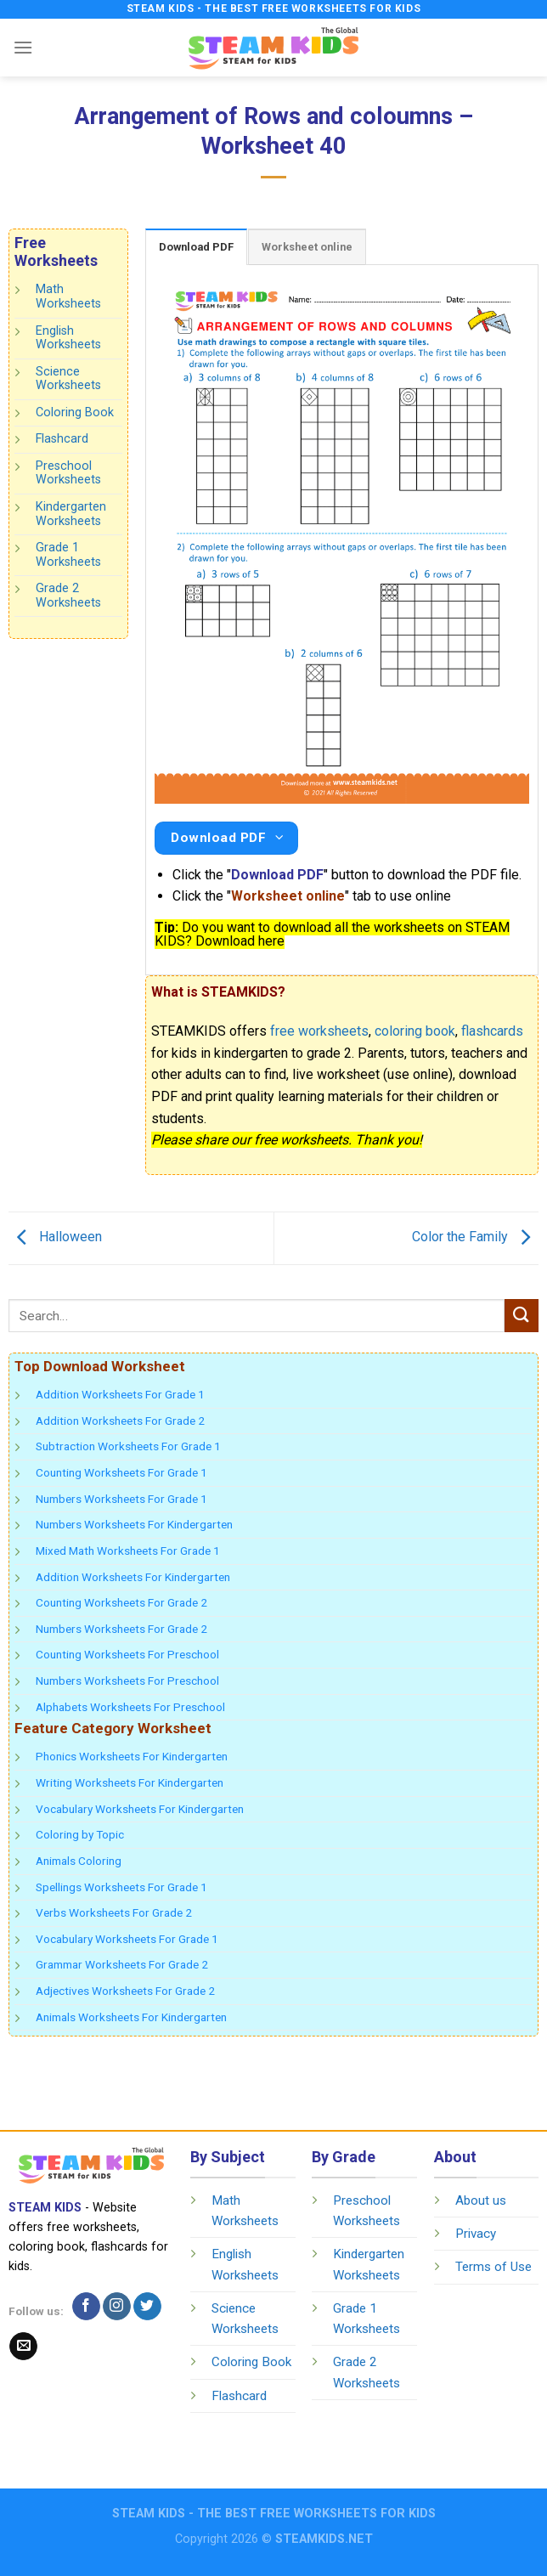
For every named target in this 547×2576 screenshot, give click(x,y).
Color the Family (475, 1237)
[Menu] (23, 47)
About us (480, 2200)
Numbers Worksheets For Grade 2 (121, 1628)
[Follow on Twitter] (147, 2306)
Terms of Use (493, 2266)
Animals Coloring (78, 1860)
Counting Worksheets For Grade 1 (121, 1472)
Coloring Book (75, 412)
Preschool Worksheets (68, 473)
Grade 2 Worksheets (68, 596)
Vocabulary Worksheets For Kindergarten (140, 1809)
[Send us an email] (23, 2346)
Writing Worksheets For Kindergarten (129, 1782)
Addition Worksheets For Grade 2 (120, 1420)
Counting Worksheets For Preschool (127, 1654)
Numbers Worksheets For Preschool (127, 1680)
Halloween (55, 1237)
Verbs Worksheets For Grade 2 (114, 1912)
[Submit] (522, 1315)
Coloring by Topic (80, 1834)
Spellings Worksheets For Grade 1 (121, 1887)
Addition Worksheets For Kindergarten (133, 1577)
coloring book (415, 1031)
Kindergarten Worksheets (71, 514)
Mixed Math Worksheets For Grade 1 (128, 1550)
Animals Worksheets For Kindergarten (131, 2017)
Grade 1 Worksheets (68, 554)
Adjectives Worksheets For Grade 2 (125, 1990)
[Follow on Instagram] (117, 2306)
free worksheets (319, 1031)
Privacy (475, 2233)
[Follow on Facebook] (86, 2306)
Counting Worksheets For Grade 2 (121, 1602)
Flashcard (62, 439)
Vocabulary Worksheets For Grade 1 (127, 1939)
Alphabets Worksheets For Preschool (130, 1707)
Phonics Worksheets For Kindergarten (132, 1756)
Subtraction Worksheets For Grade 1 (128, 1446)
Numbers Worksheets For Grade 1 (121, 1498)
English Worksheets (68, 338)
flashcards (492, 1031)
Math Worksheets (68, 297)
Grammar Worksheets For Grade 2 (122, 1964)
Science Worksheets (68, 378)
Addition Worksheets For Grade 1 (120, 1394)
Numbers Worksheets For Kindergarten (134, 1524)
